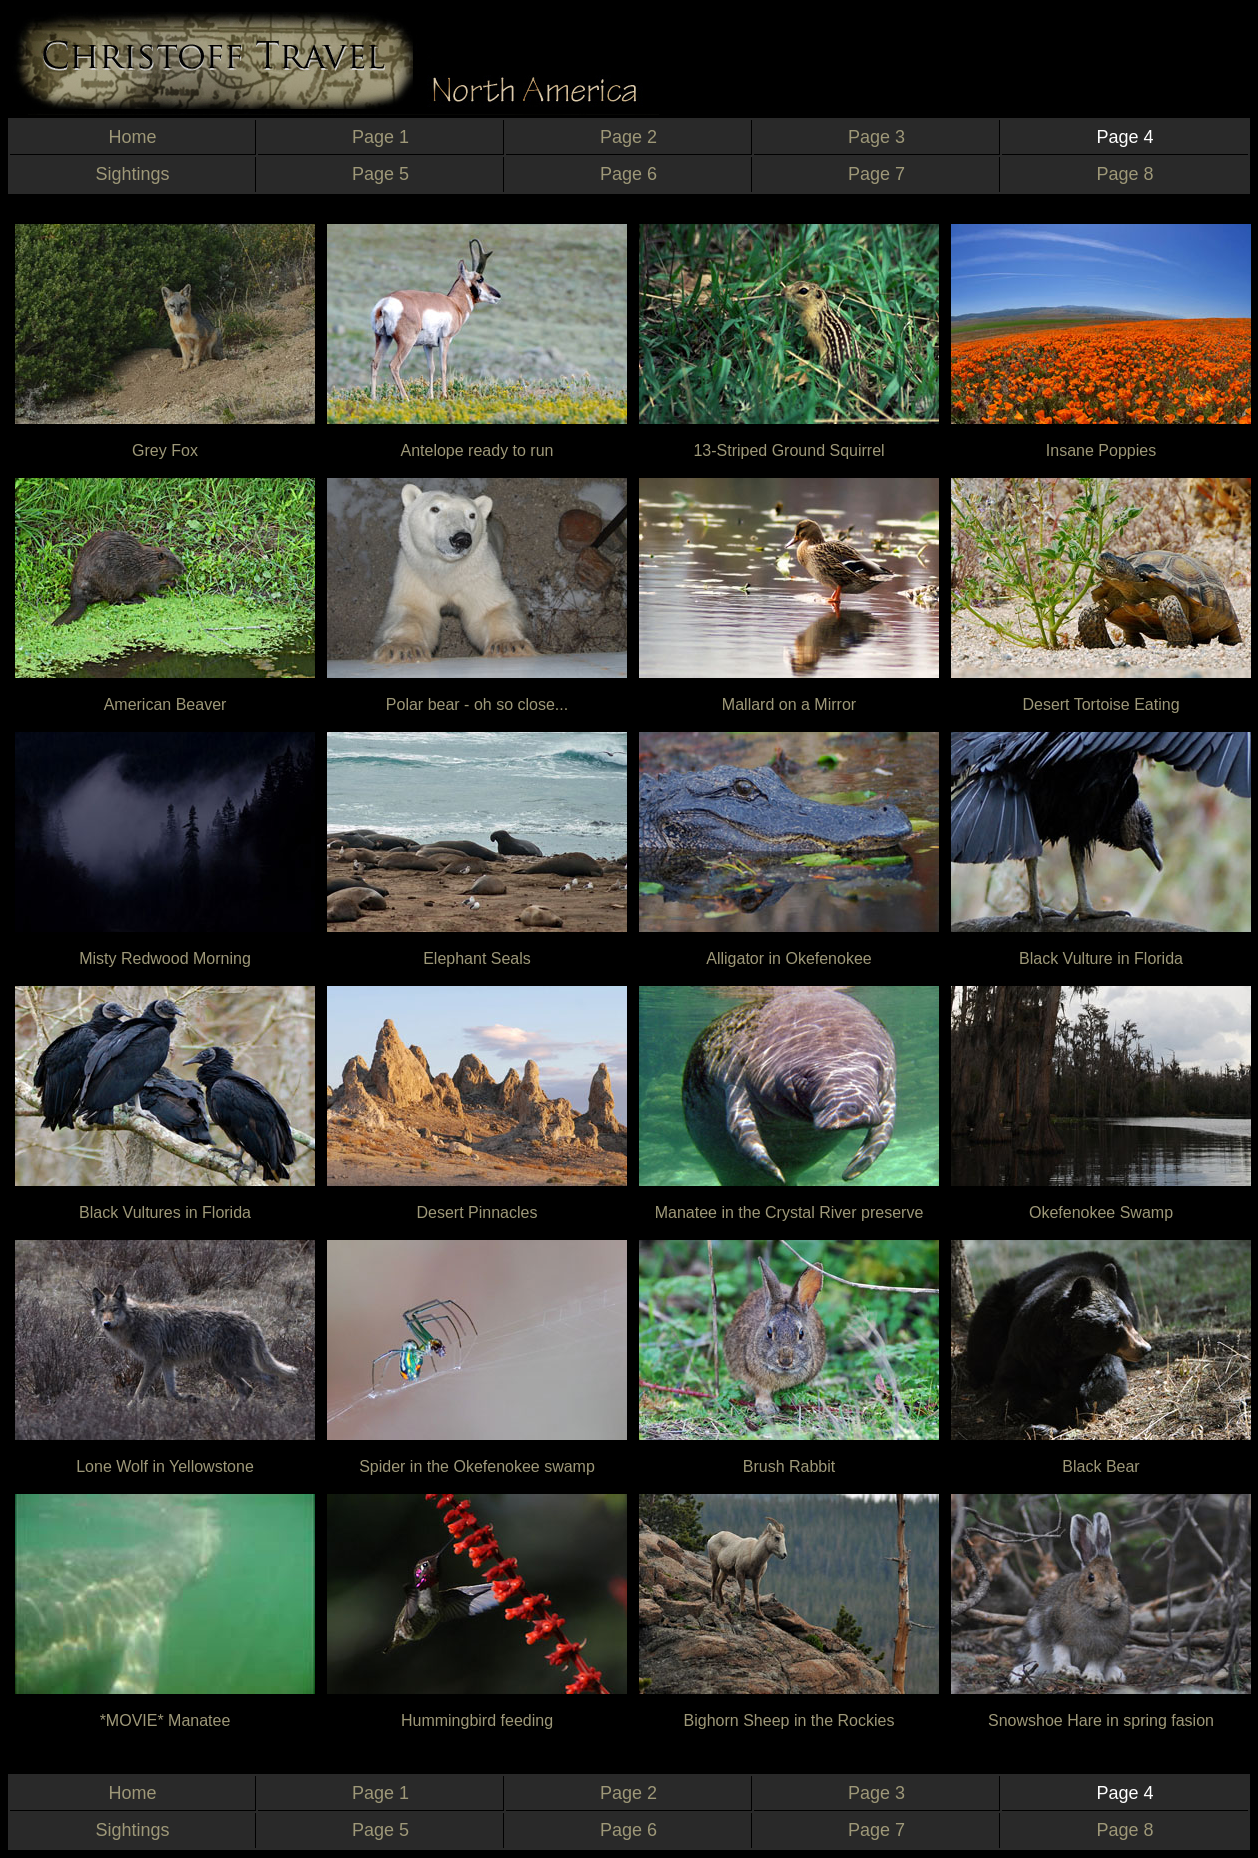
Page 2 (628, 137)
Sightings (132, 174)
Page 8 (1124, 174)
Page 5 (380, 174)
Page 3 (876, 137)
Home (132, 137)
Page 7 (876, 174)
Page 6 (628, 174)
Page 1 (380, 137)
